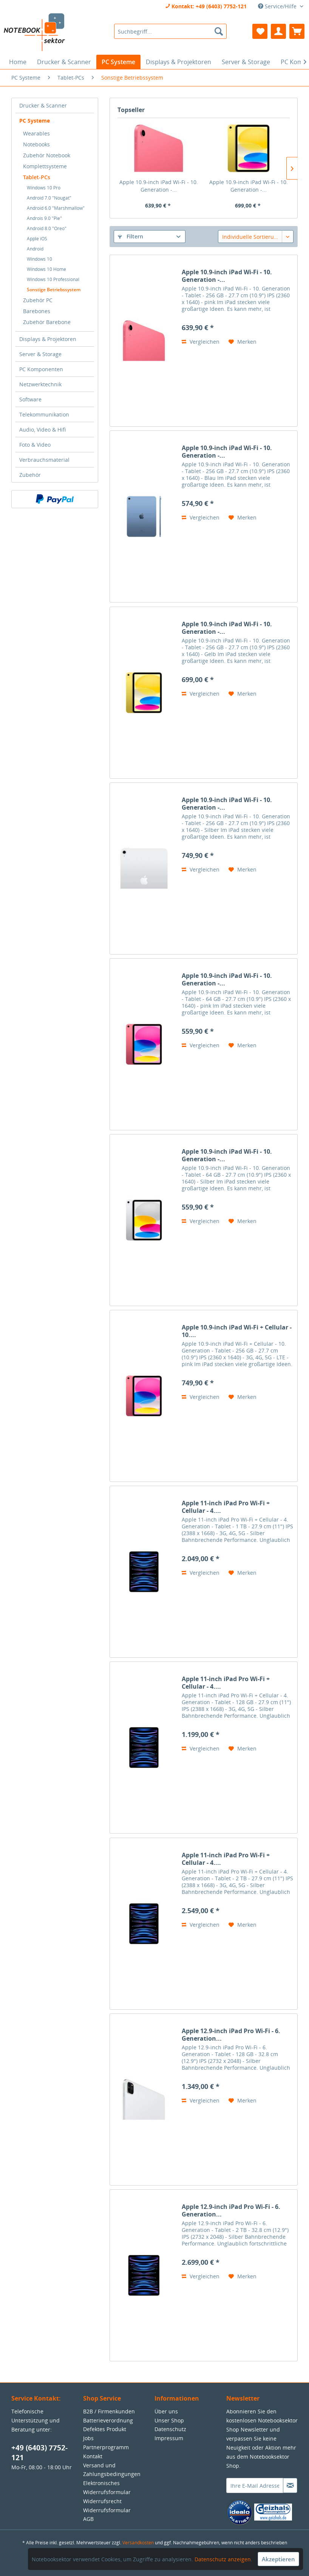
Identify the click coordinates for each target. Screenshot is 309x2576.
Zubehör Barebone (47, 322)
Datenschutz (170, 2429)
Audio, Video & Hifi (42, 429)
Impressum (168, 2438)
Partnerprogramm (106, 2447)
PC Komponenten (41, 369)
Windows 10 (39, 259)
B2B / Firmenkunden (109, 2411)
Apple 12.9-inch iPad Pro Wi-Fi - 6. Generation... (231, 2034)
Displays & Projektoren (47, 339)
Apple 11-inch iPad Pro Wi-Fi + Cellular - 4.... (226, 1506)
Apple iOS (37, 238)
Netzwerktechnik (40, 384)
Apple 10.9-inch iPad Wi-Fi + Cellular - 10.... (237, 1331)
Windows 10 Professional (53, 279)
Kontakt (92, 2456)
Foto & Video (35, 444)
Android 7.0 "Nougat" (49, 198)
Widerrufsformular (107, 2510)
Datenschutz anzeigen (223, 2559)
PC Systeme (34, 120)
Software (30, 399)
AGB (88, 2518)
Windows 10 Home (46, 269)
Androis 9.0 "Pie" (44, 218)
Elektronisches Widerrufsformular (107, 2487)
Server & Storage (40, 354)
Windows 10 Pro (43, 187)
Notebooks (36, 144)
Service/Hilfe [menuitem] (278, 6)
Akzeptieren (278, 2559)
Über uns (166, 2411)
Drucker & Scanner (43, 105)
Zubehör (30, 474)
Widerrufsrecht (102, 2501)
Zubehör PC (38, 300)
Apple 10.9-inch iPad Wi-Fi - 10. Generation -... (158, 185)
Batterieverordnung (108, 2420)
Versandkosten (138, 2542)
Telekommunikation (44, 414)
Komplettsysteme (45, 166)
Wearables (36, 133)
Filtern (130, 236)
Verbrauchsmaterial (44, 459)
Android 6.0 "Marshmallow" (56, 208)
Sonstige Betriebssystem (53, 289)
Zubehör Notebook (46, 155)
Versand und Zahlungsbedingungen (112, 2470)
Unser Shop (169, 2420)
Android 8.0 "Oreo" (46, 228)
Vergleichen (200, 341)
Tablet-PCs (36, 177)
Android (35, 249)
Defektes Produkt (104, 2429)
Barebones (36, 311)
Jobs (88, 2438)
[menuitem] (170, 31)
